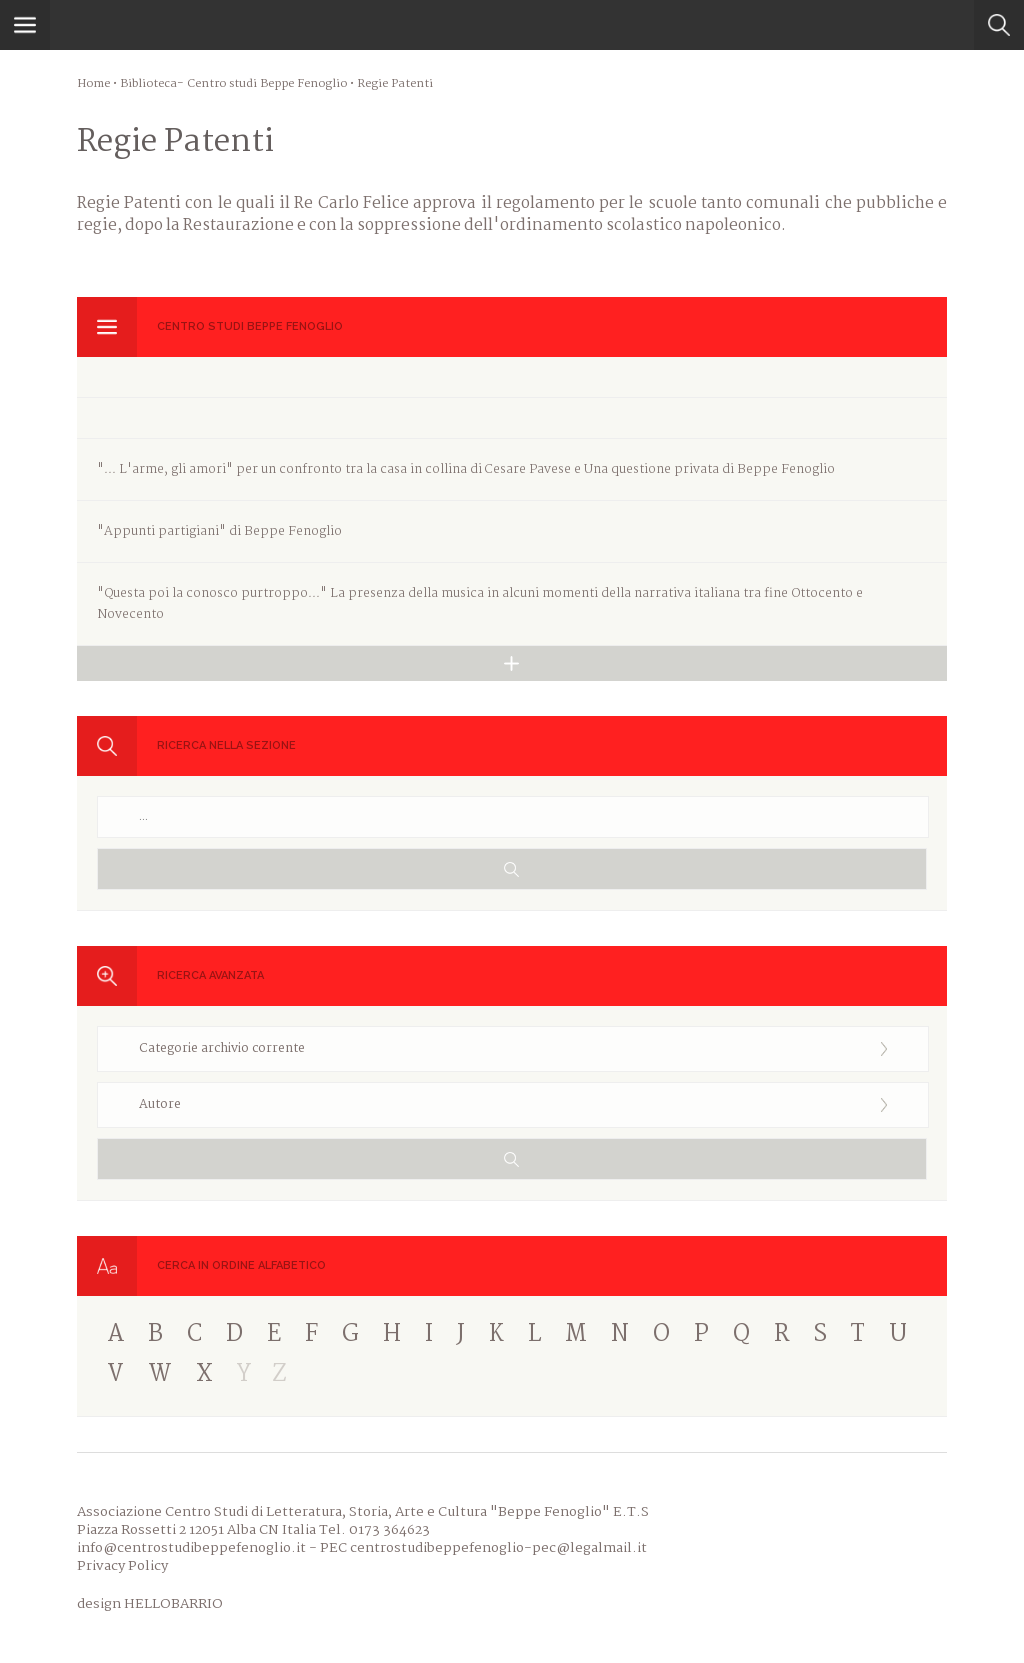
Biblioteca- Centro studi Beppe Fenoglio (233, 84)
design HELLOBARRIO (150, 1604)
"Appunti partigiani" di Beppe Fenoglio (219, 531)
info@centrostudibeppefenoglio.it (191, 1548)
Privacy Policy (122, 1566)
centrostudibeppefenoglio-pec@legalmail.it (498, 1548)
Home (93, 84)
